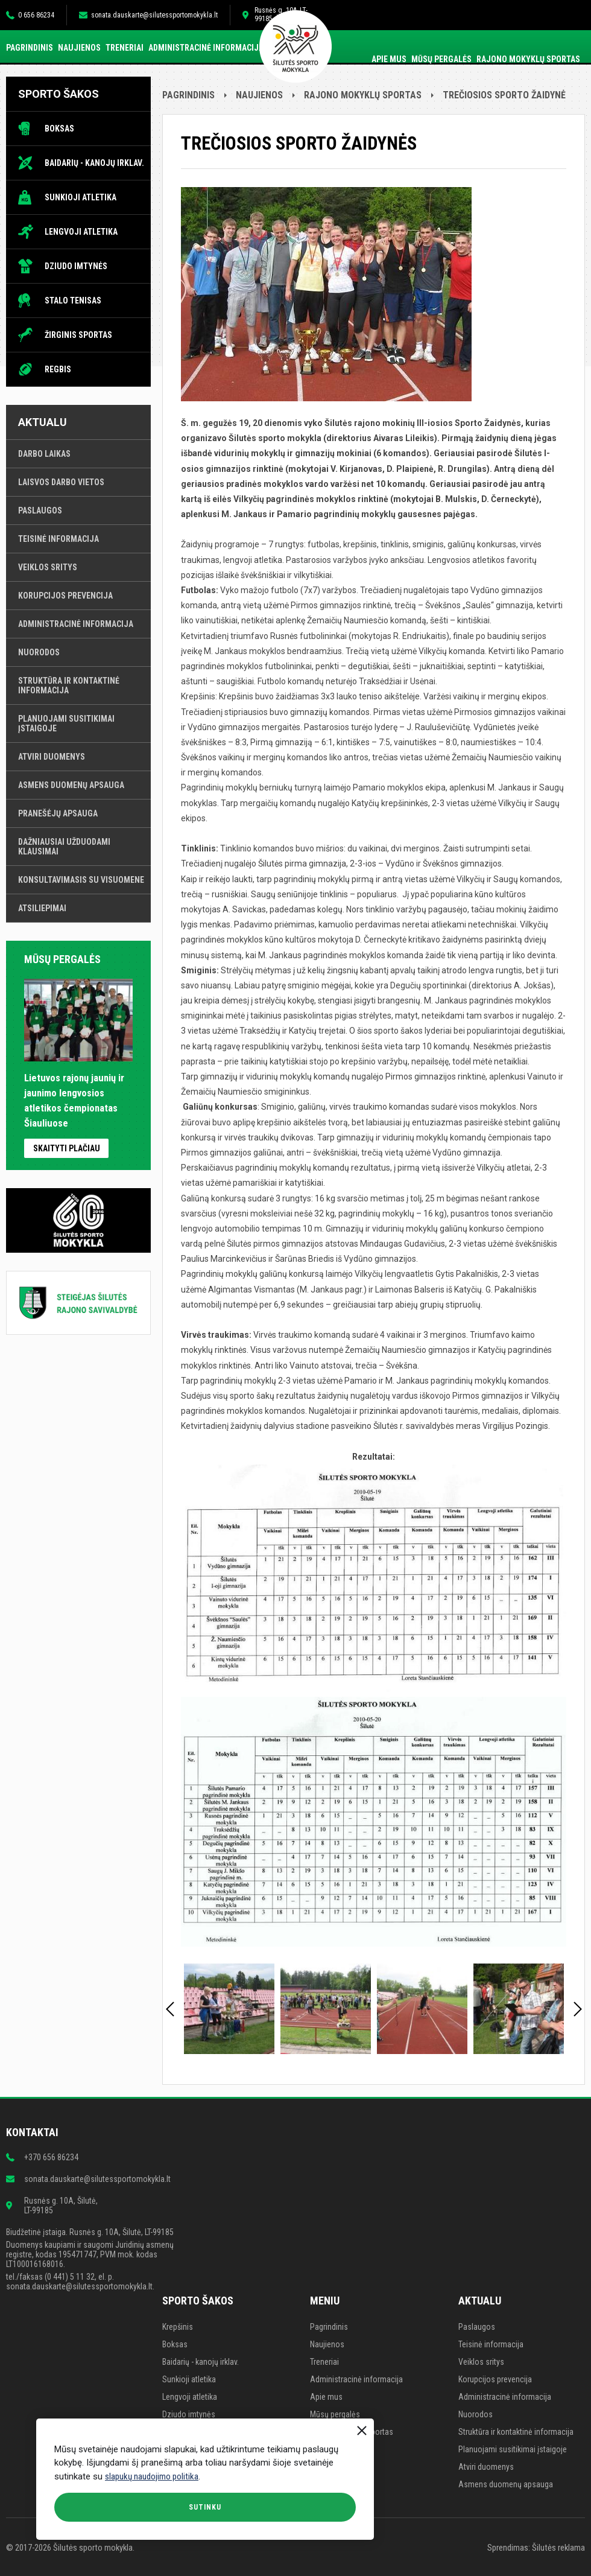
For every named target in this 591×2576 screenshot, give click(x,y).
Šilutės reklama (558, 2547)
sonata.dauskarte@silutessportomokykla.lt (154, 15)
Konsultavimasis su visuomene (81, 880)
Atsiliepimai (42, 908)
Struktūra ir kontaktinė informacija (68, 685)
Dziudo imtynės (76, 266)
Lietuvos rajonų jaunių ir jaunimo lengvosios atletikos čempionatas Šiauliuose (78, 1093)
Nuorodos (39, 652)
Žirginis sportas (78, 335)
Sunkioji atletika (80, 197)
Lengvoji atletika (81, 232)
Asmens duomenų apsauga (71, 785)
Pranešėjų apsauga (58, 813)
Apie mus (388, 59)
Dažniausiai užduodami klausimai (64, 846)
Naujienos (79, 47)
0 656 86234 (36, 15)
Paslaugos (40, 510)
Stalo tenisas (73, 300)
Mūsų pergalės (441, 59)
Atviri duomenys (51, 757)
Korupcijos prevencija (65, 595)
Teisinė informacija (58, 539)
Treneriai (125, 47)
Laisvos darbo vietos (61, 482)
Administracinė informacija (206, 47)
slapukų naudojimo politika (151, 2476)
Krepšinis (177, 2327)
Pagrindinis (29, 47)
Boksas (59, 128)
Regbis (58, 369)
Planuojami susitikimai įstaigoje (66, 723)
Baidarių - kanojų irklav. (94, 163)
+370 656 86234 (51, 2157)
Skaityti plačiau (66, 1148)
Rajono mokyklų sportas (528, 59)
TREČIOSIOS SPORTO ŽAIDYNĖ (504, 95)
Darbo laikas (44, 454)
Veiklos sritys (47, 567)
